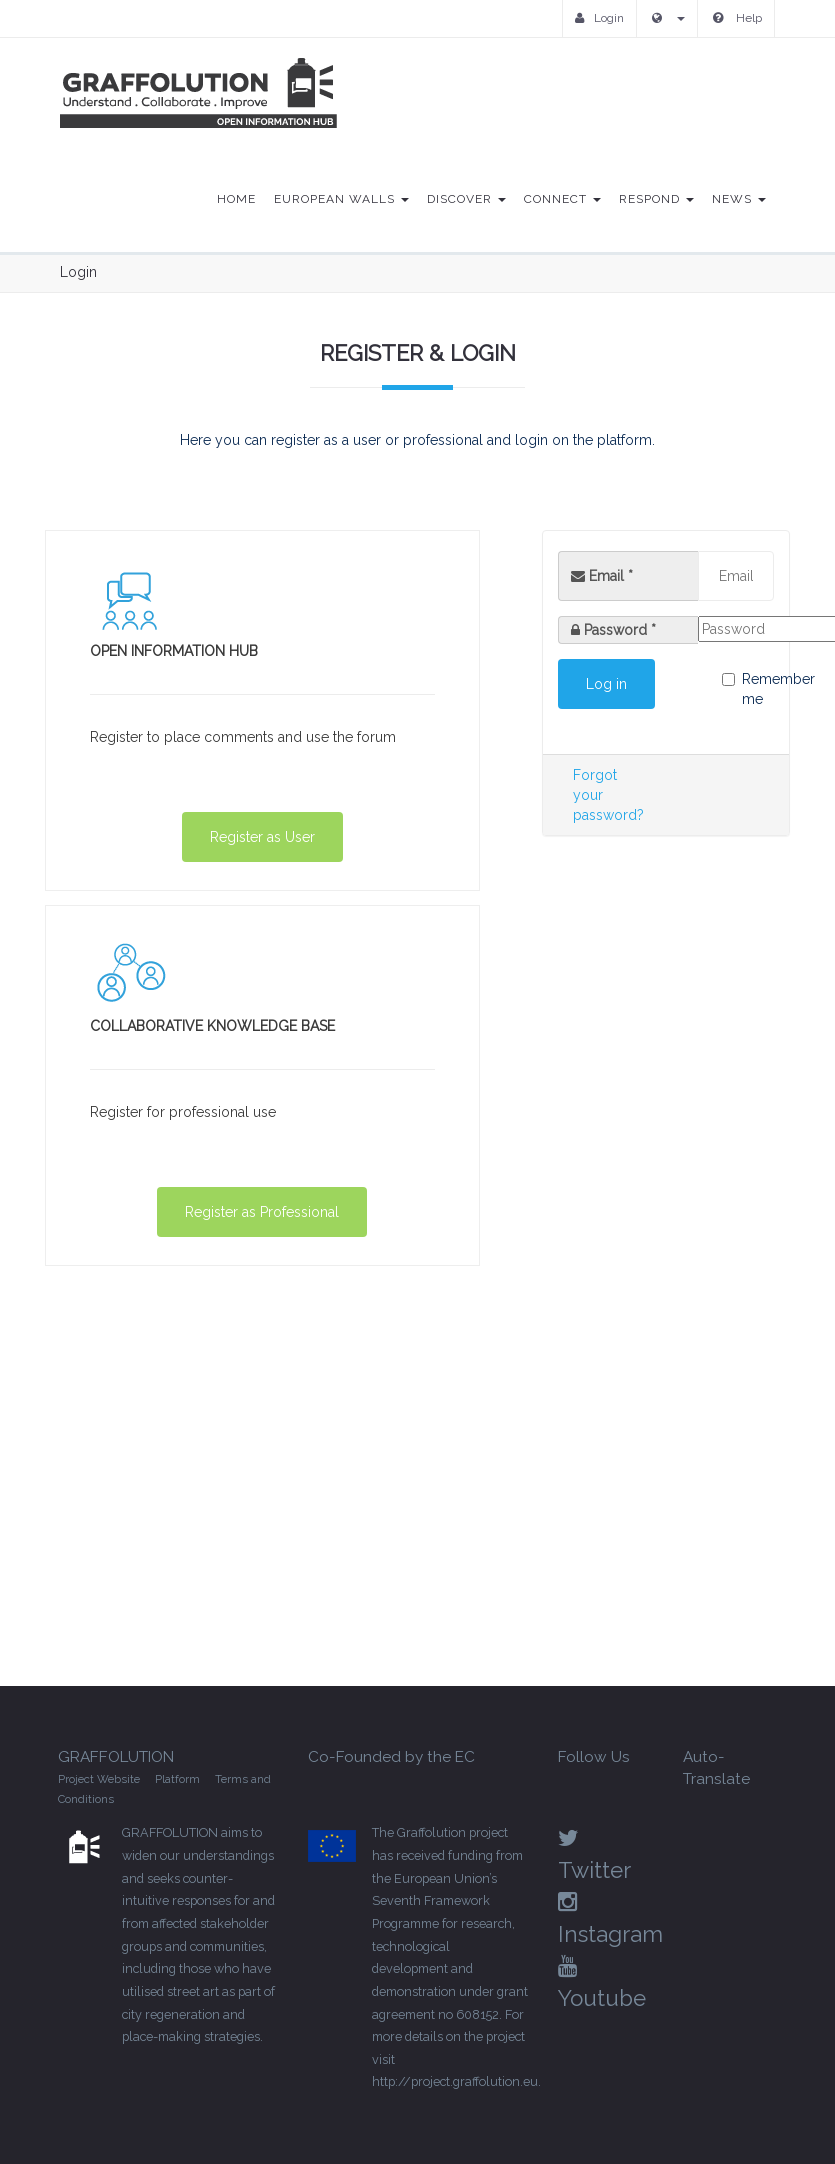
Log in (606, 684)
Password (620, 630)
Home (236, 199)
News (739, 199)
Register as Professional (262, 1212)
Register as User (262, 837)
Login (599, 18)
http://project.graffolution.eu (455, 2081)
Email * (602, 576)
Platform (177, 1779)
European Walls (341, 199)
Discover (466, 199)
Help (737, 18)
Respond (656, 199)
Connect (562, 199)
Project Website (99, 1779)
